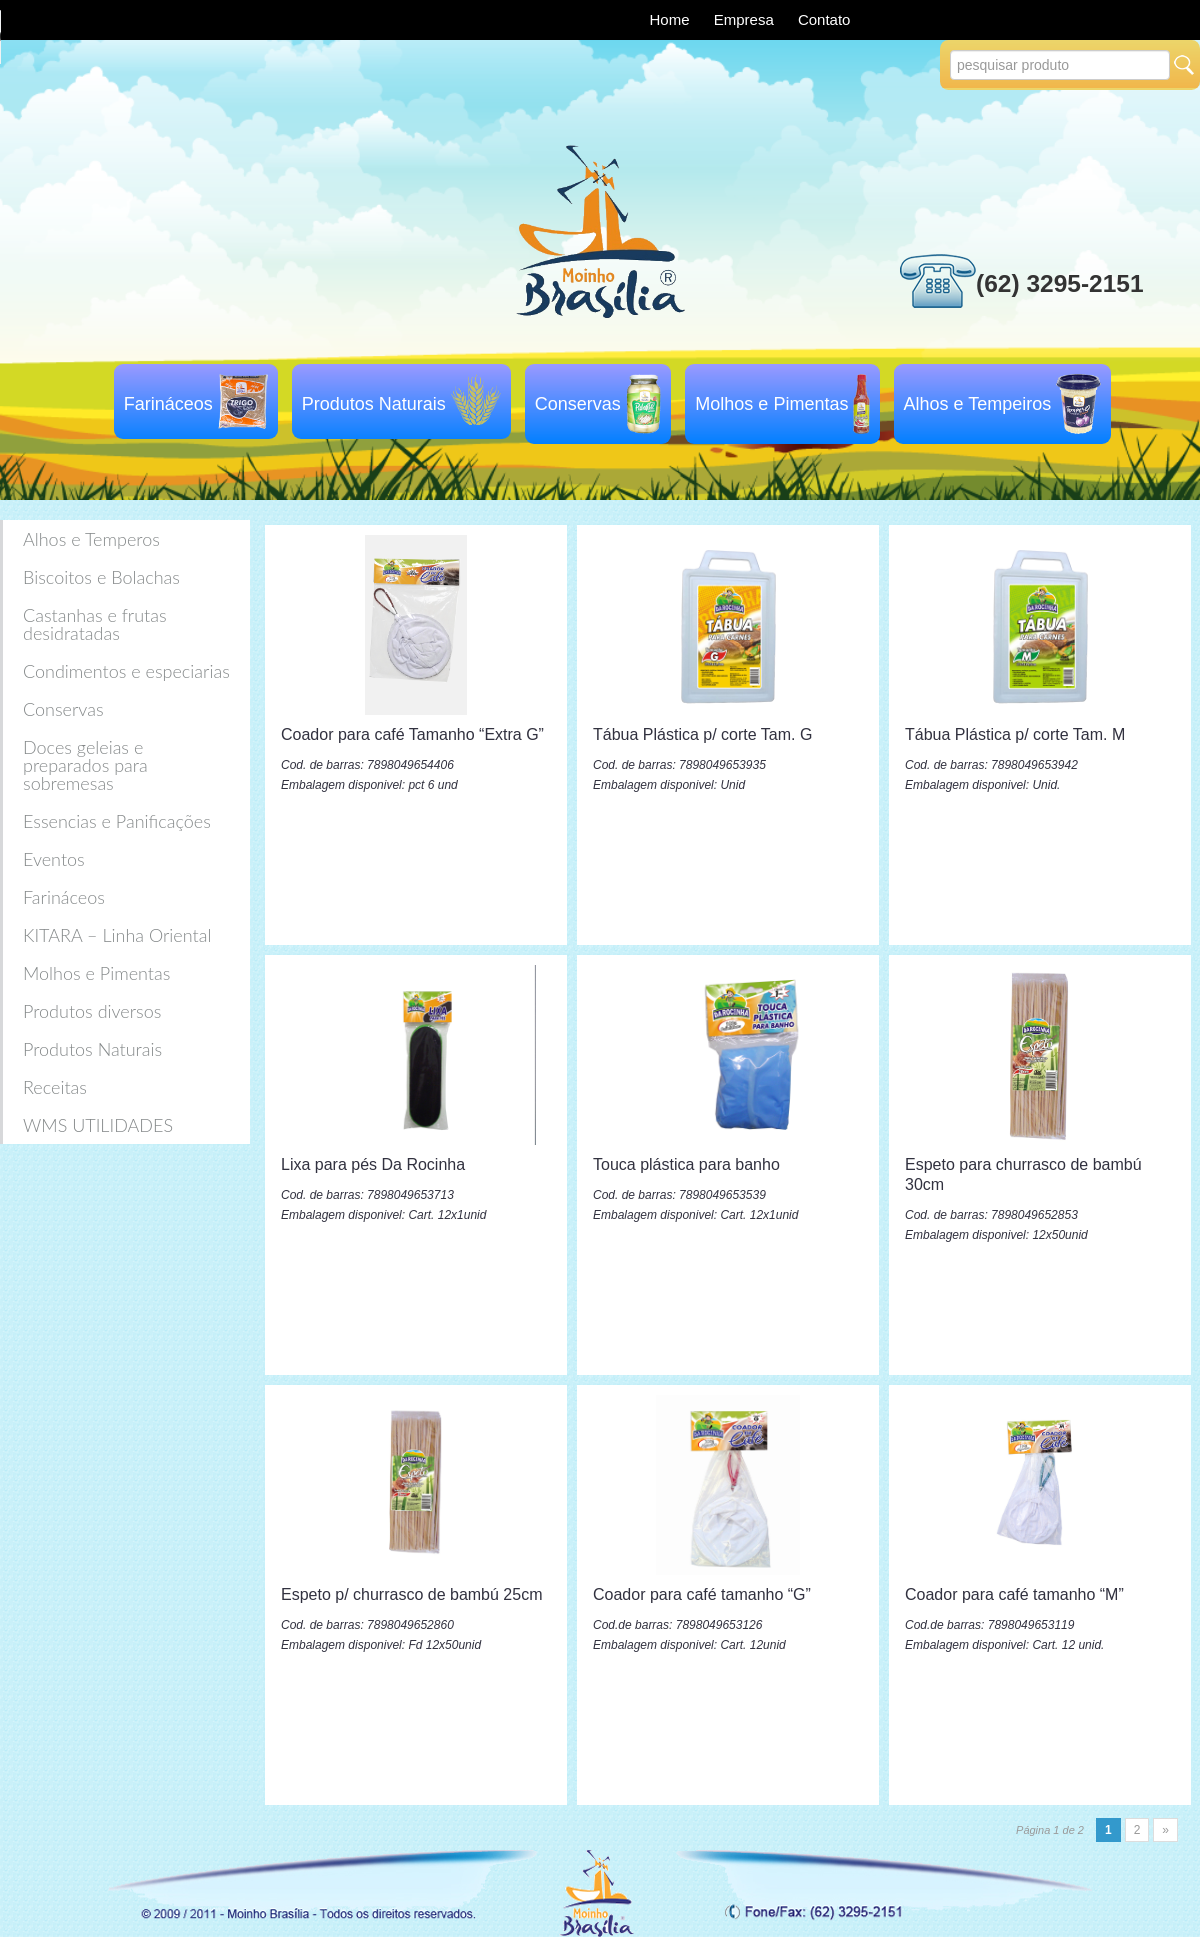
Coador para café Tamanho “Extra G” (412, 734)
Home (672, 19)
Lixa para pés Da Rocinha (373, 1164)
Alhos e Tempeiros (978, 404)
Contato (824, 19)
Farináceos (168, 404)
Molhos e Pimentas (771, 404)
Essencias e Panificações (117, 821)
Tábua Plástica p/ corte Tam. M (1015, 734)
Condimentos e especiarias (126, 671)
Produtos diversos (92, 1011)
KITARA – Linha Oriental (117, 935)
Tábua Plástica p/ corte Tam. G (702, 734)
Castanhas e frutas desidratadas (95, 624)
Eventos (54, 859)
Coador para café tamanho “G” (702, 1594)
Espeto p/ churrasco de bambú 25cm (411, 1594)
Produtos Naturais (374, 404)
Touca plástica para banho (686, 1164)
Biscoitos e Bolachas (101, 577)
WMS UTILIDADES (98, 1125)
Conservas (578, 404)
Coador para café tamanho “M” (1014, 1594)
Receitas (55, 1087)
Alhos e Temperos (91, 539)
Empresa (746, 19)
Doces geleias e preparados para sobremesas (85, 765)
